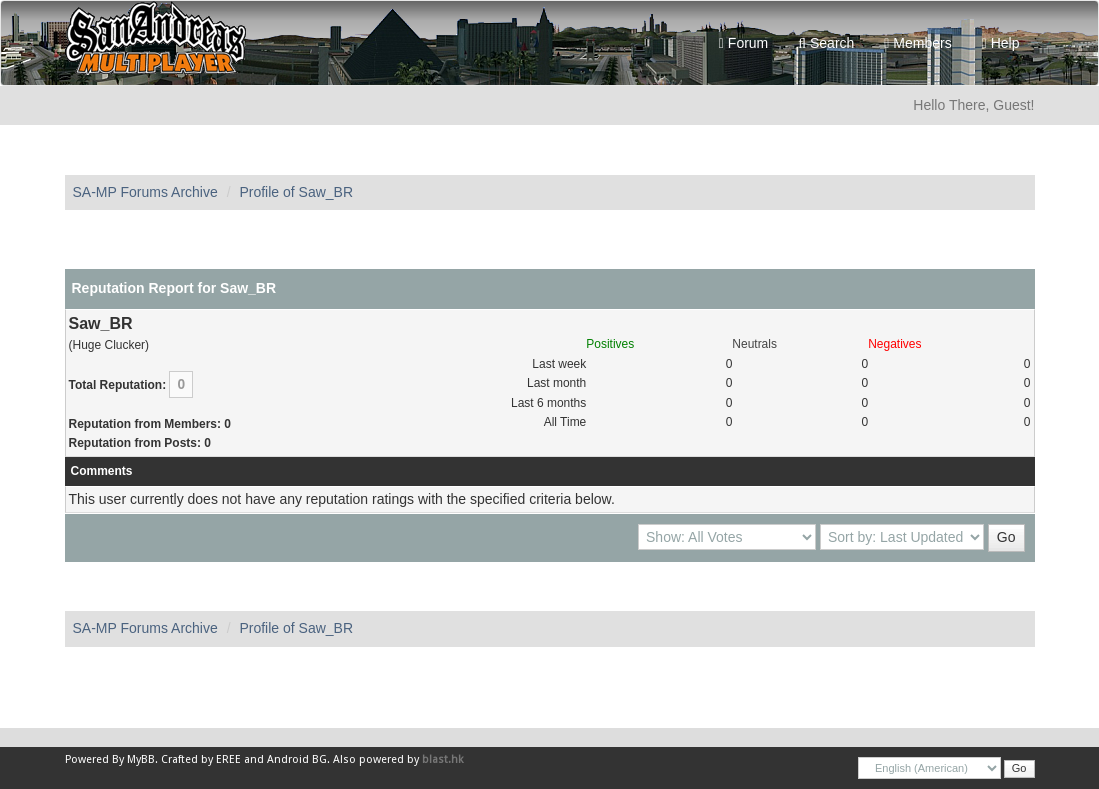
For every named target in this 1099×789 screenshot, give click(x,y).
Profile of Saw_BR (296, 192)
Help (1001, 43)
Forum (743, 43)
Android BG (297, 759)
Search (826, 43)
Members (917, 43)
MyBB (141, 759)
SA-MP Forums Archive (145, 192)
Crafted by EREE (201, 759)
